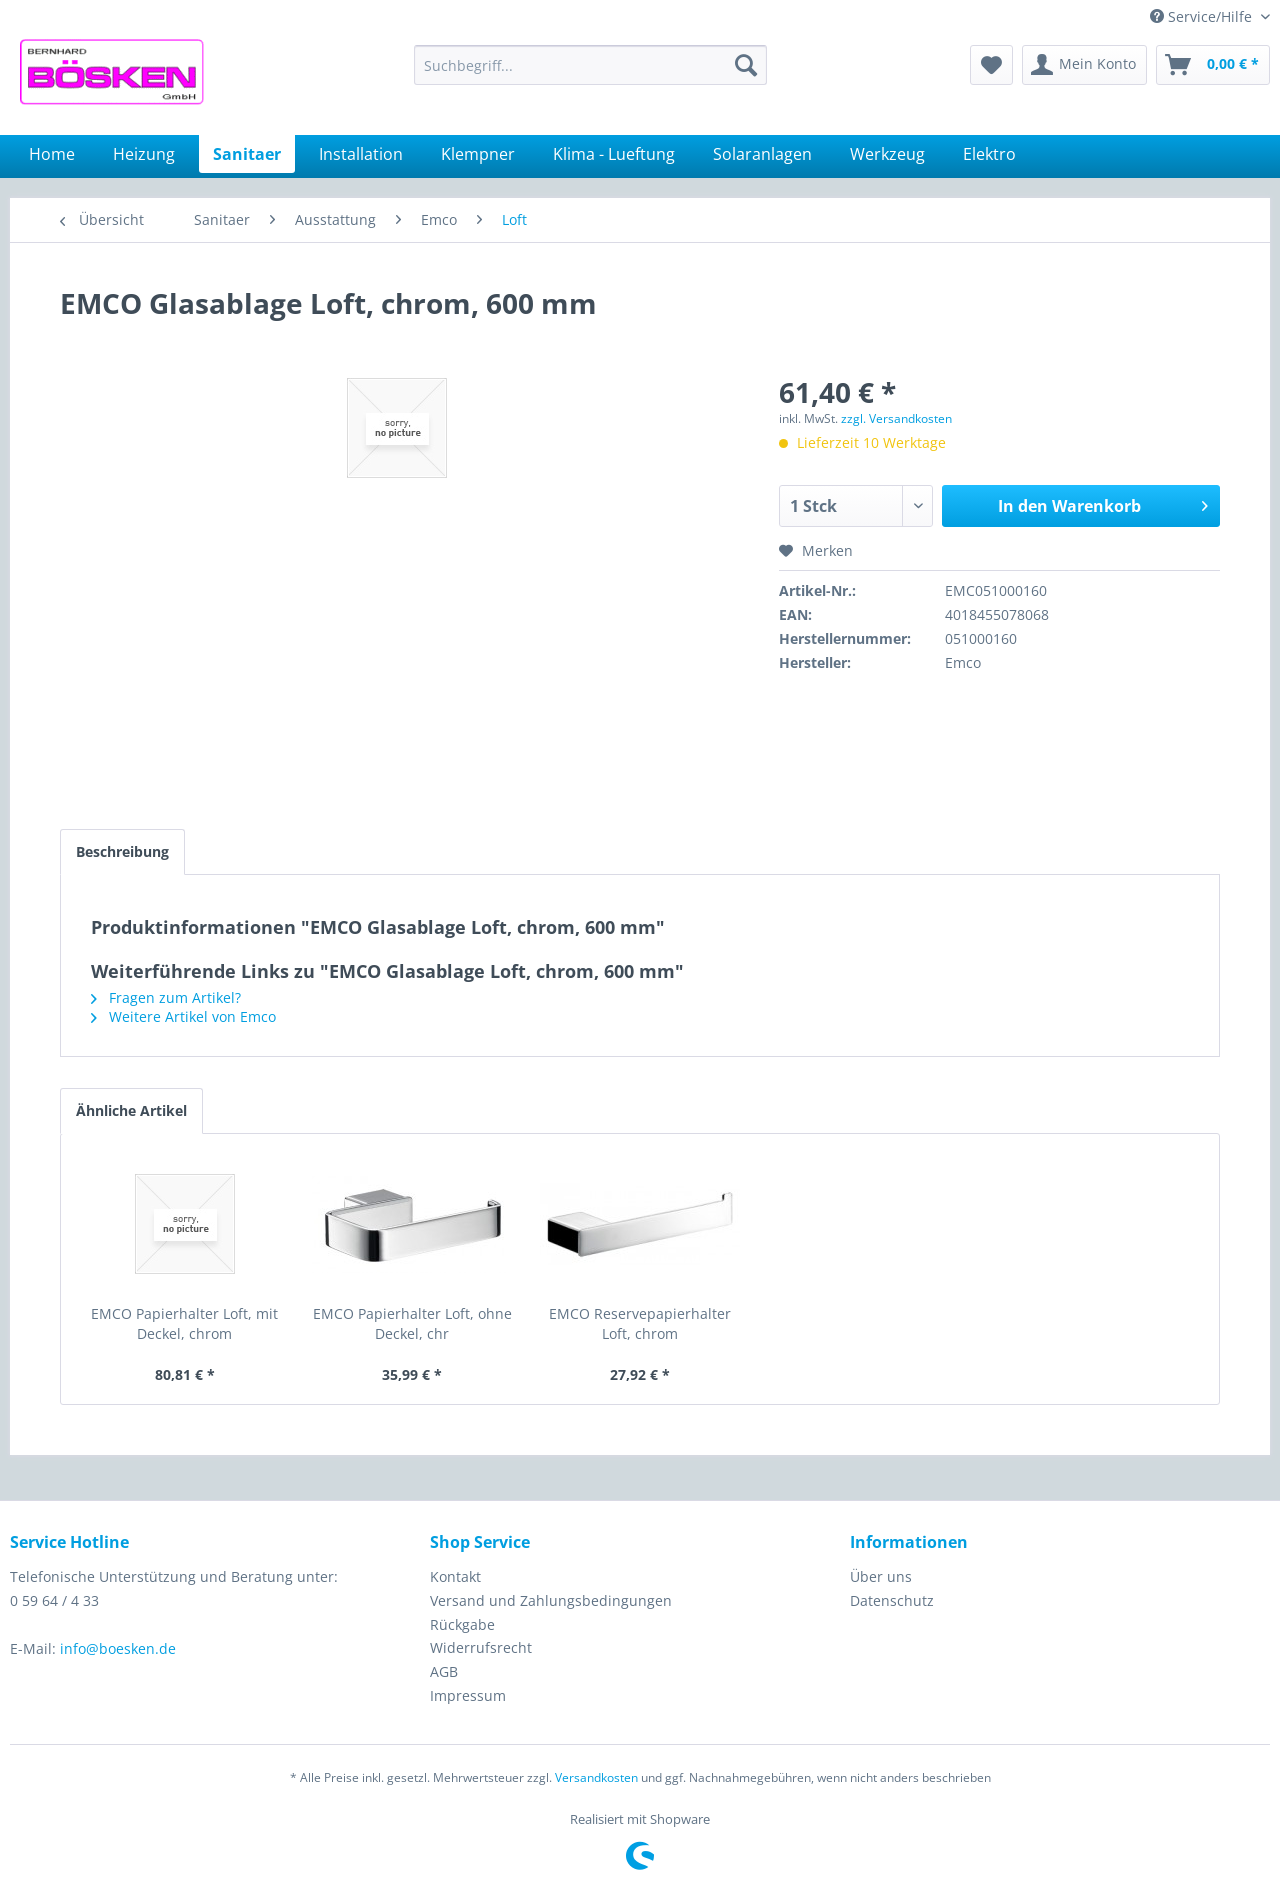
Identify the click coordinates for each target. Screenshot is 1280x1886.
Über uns (881, 1576)
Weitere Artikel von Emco (183, 1016)
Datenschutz (892, 1600)
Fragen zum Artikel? (166, 997)
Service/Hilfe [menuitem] (1203, 16)
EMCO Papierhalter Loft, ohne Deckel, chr (412, 1323)
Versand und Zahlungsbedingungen (551, 1600)
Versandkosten (596, 1777)
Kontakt (455, 1576)
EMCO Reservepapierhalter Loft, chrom (640, 1323)
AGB (444, 1671)
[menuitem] (590, 65)
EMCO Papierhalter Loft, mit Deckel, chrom (184, 1323)
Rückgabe (462, 1624)
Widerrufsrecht (481, 1647)
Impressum (468, 1695)
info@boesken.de (118, 1648)
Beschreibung (122, 851)
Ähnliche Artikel (131, 1110)
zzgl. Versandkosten (896, 418)
